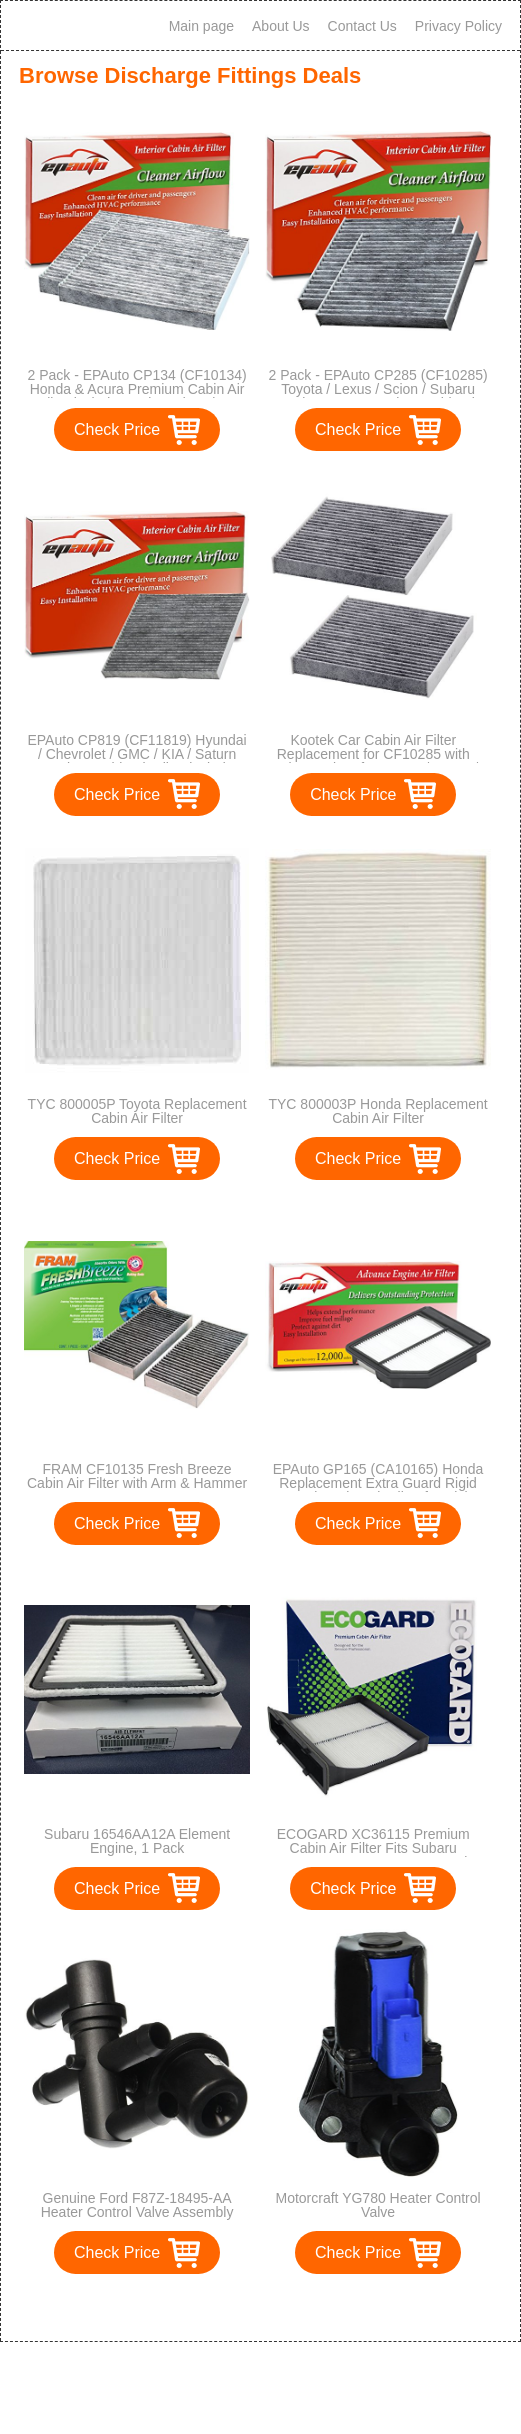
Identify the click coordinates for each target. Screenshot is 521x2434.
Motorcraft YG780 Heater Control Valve (377, 2205)
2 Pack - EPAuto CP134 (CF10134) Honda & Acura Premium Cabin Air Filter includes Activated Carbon (136, 389)
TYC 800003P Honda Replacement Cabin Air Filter (377, 1111)
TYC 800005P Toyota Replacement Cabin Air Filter (137, 1111)
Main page (201, 26)
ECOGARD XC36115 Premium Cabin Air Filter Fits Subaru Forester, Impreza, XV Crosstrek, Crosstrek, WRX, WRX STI (373, 1855)
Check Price (117, 429)
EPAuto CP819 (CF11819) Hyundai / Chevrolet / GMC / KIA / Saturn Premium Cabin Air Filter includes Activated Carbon (136, 761)
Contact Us (362, 26)
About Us (281, 26)
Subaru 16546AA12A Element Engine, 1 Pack (137, 1841)
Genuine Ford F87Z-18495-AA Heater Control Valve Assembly (137, 2205)
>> (297, 2305)
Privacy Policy (458, 26)
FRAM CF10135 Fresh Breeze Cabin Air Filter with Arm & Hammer (137, 1476)
